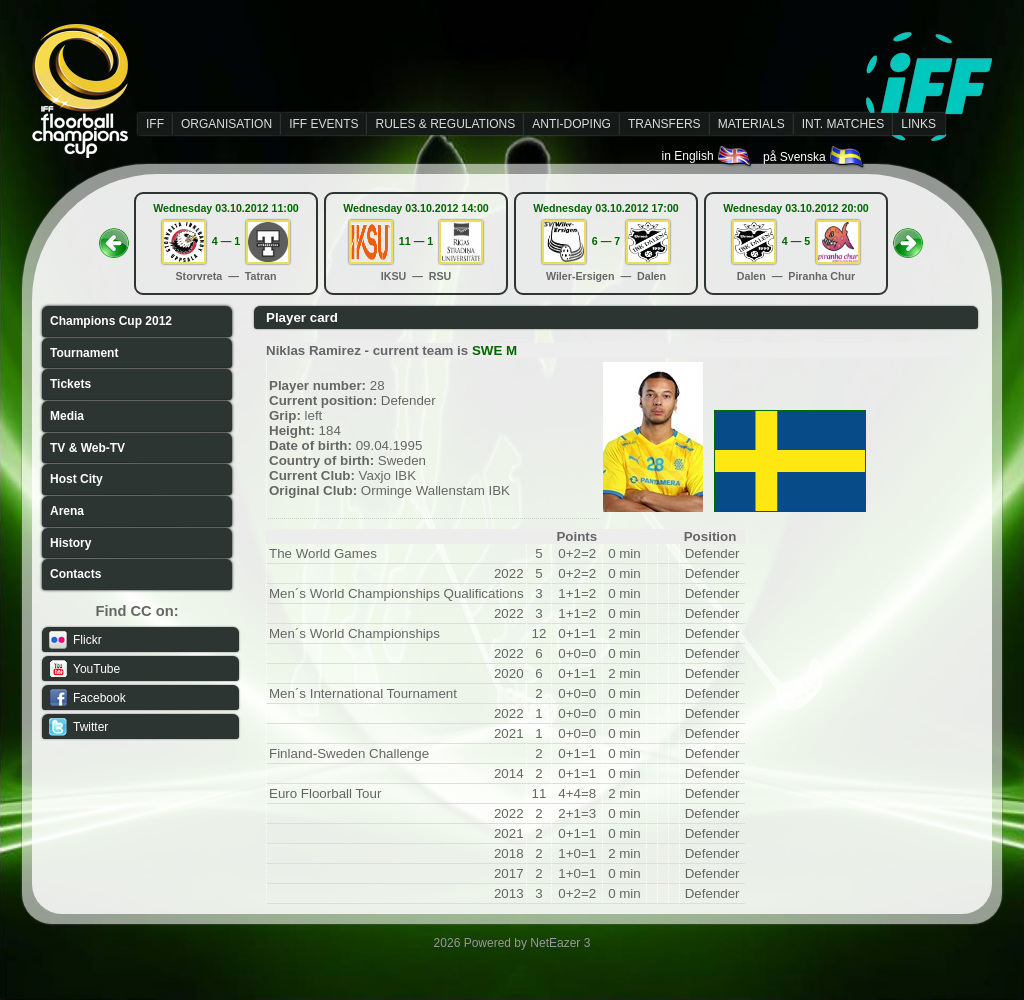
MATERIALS (751, 124)
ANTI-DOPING (571, 124)
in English (707, 156)
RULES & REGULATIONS (445, 124)
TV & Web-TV (87, 448)
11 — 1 (416, 241)
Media (67, 416)
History (70, 543)
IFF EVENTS (323, 124)
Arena (67, 511)
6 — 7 (606, 241)
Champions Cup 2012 (111, 321)
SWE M (494, 350)
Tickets (70, 384)
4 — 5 (796, 241)
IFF (155, 124)
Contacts (75, 574)
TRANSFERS (664, 124)
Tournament (84, 353)
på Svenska (814, 157)
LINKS (918, 124)
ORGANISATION (226, 124)
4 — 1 (226, 241)
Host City (76, 479)
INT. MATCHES (843, 124)
